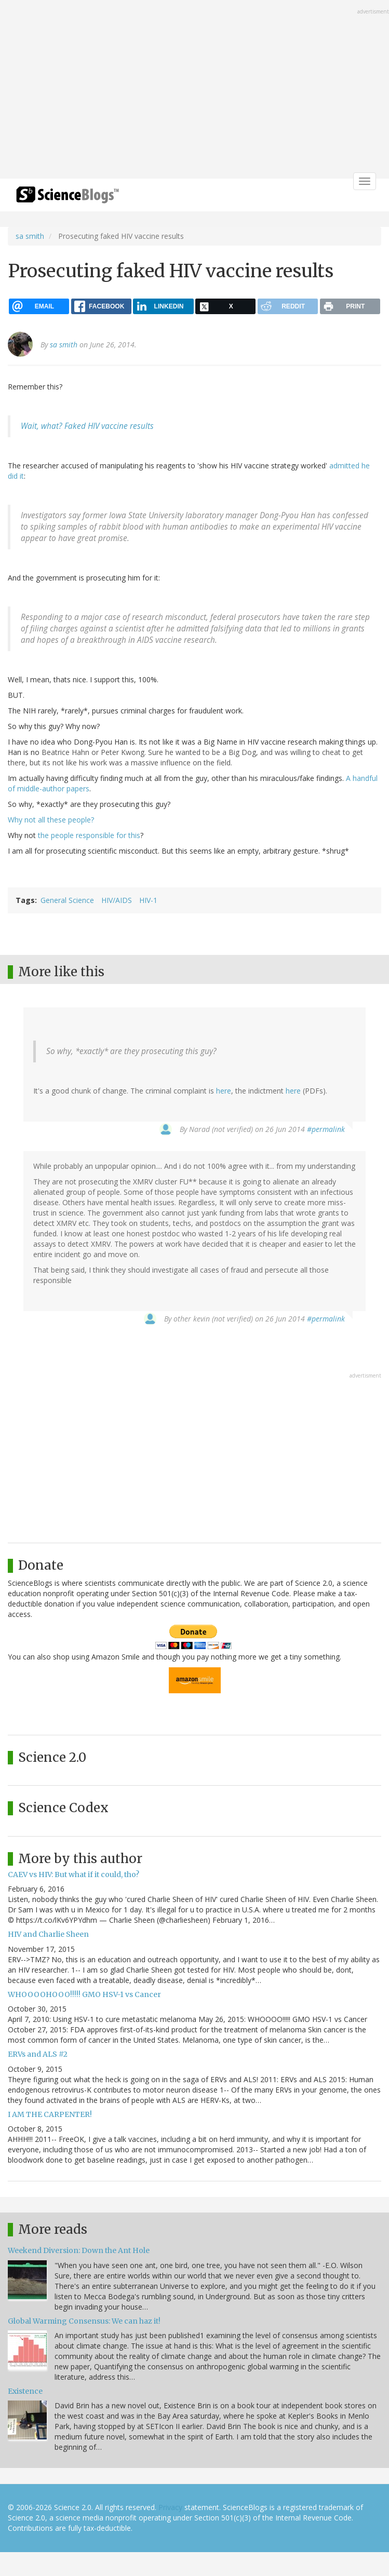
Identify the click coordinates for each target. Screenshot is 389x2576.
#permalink (326, 1129)
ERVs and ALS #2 (38, 2054)
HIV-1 (148, 900)
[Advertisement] (194, 90)
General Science (67, 900)
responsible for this (108, 835)
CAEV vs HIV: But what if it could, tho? (73, 1874)
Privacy (170, 2507)
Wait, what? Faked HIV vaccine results (87, 426)
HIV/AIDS (116, 900)
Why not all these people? (51, 820)
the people (56, 835)
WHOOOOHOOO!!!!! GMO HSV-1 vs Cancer (84, 1994)
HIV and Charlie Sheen (48, 1934)
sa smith (30, 236)
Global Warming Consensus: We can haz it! (84, 2321)
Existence (25, 2391)
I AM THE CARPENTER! (50, 2114)
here (223, 1091)
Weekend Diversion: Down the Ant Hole (79, 2250)
